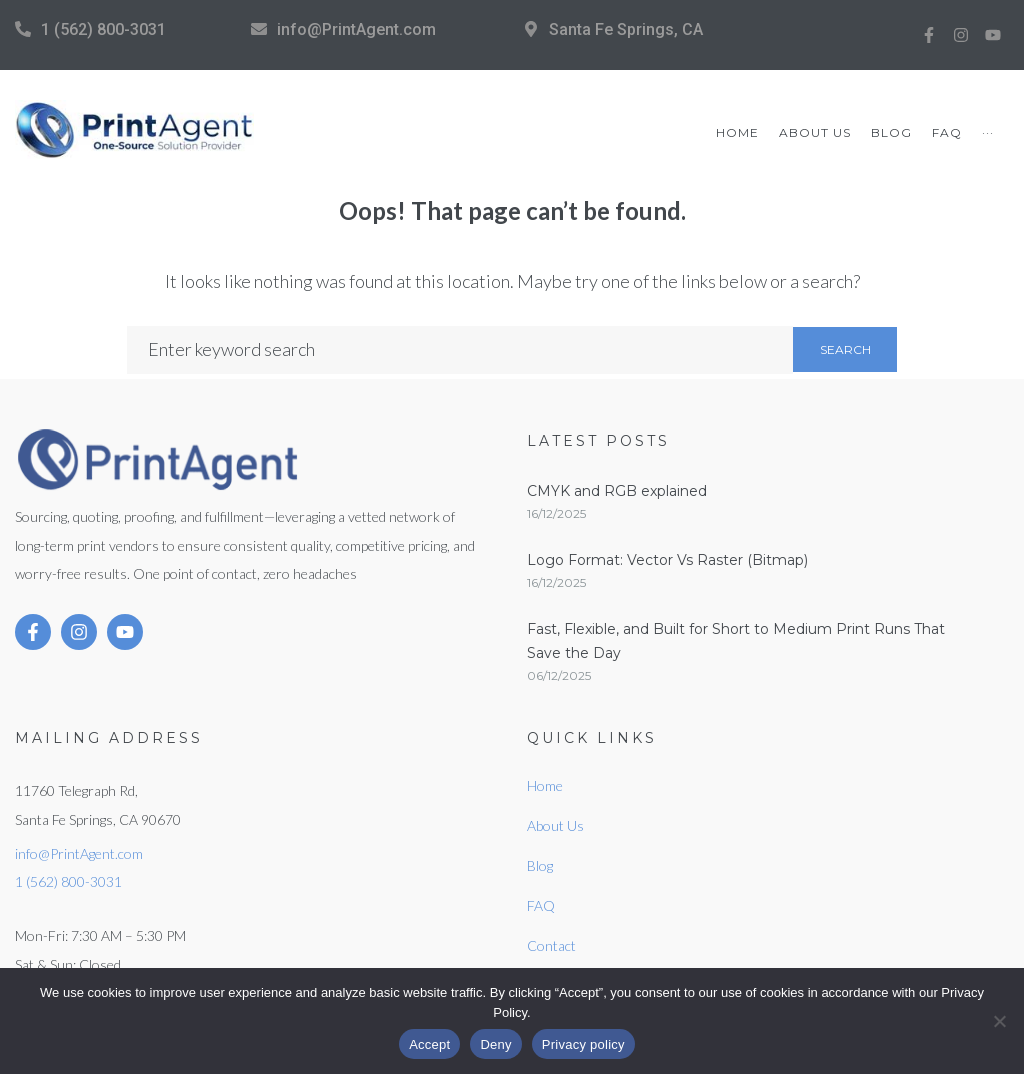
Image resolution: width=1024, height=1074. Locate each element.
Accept (429, 1044)
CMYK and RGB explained (617, 491)
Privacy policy (583, 1044)
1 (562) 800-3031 (103, 29)
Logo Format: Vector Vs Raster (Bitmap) (667, 560)
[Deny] (999, 1021)
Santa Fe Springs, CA (626, 29)
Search (845, 349)
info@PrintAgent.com (356, 29)
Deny (495, 1044)
